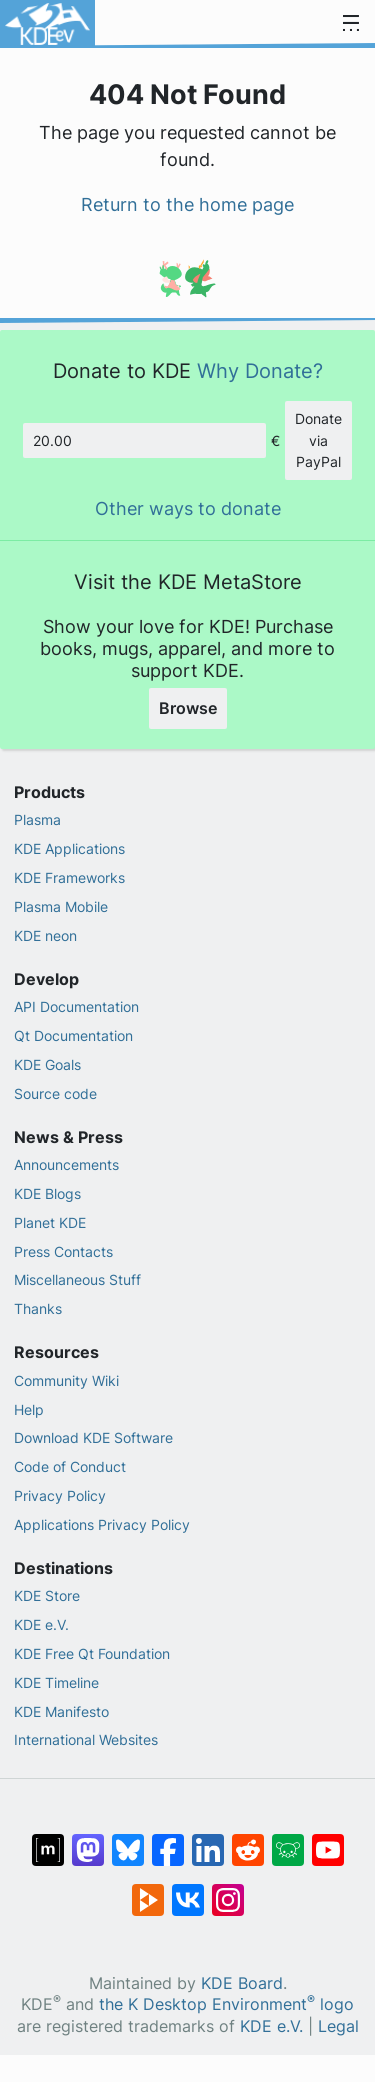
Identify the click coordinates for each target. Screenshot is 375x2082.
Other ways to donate (188, 508)
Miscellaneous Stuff (77, 1279)
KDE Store (47, 1595)
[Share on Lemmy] (288, 1840)
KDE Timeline (56, 1682)
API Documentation (76, 1006)
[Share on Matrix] (48, 1840)
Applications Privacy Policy (102, 1524)
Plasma (37, 819)
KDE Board (242, 1983)
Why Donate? (260, 370)
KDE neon (45, 935)
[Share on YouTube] (328, 1840)
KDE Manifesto (61, 1711)
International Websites (86, 1739)
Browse (188, 708)
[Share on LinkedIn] (208, 1840)
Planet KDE (50, 1222)
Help (29, 1409)
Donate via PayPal (318, 440)
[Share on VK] (188, 1890)
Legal (338, 2026)
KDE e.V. (41, 1624)
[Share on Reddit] (248, 1840)
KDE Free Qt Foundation (92, 1653)
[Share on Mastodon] (88, 1840)
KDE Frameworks (69, 877)
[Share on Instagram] (228, 1890)
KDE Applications (69, 848)
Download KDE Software (93, 1437)
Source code (55, 1093)
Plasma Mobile (61, 906)
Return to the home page (187, 204)
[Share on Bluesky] (128, 1840)
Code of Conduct (70, 1466)
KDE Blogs (47, 1193)
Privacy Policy (60, 1495)
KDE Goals (47, 1064)
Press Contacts (63, 1251)
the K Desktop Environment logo (226, 2004)
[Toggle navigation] (351, 24)
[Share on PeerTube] (148, 1890)
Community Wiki (66, 1380)
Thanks (38, 1308)
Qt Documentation (73, 1035)
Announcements (66, 1164)
